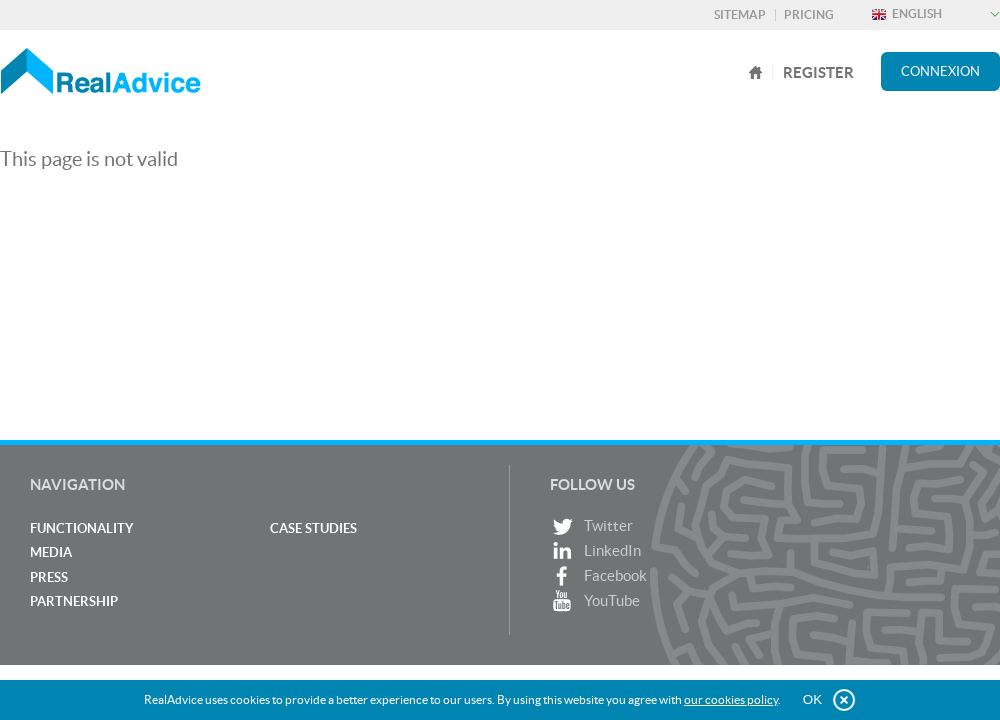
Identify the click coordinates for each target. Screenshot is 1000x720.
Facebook (598, 576)
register (818, 72)
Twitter (591, 526)
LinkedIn (595, 551)
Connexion (940, 71)
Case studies (313, 528)
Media (51, 552)
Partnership (74, 601)
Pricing (809, 14)
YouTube (595, 601)
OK (812, 699)
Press (49, 577)
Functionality (82, 528)
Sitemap (740, 14)
